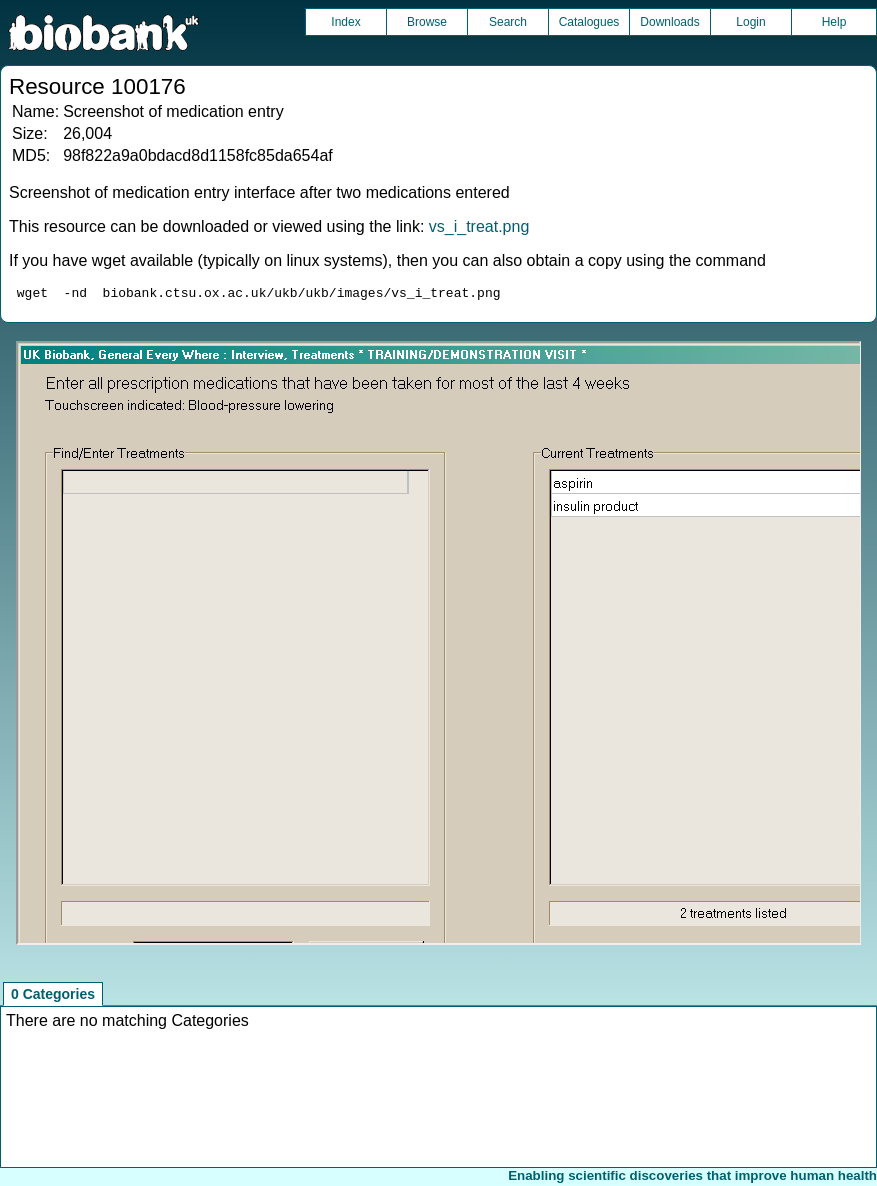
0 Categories (53, 997)
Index (345, 22)
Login (750, 22)
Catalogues (589, 22)
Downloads (669, 22)
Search (508, 22)
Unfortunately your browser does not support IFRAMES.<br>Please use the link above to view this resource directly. (439, 646)
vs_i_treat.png (479, 226)
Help (834, 22)
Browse (427, 22)
